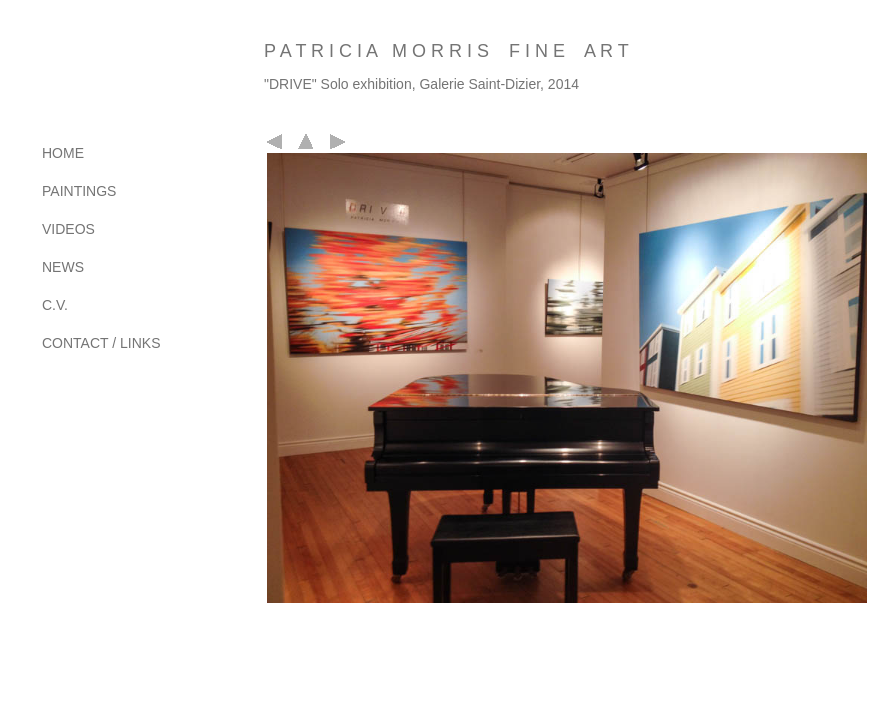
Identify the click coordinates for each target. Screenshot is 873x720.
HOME (63, 153)
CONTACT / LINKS (101, 343)
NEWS (63, 267)
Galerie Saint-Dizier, (481, 84)
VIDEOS (68, 229)
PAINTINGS (79, 191)
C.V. (55, 305)
